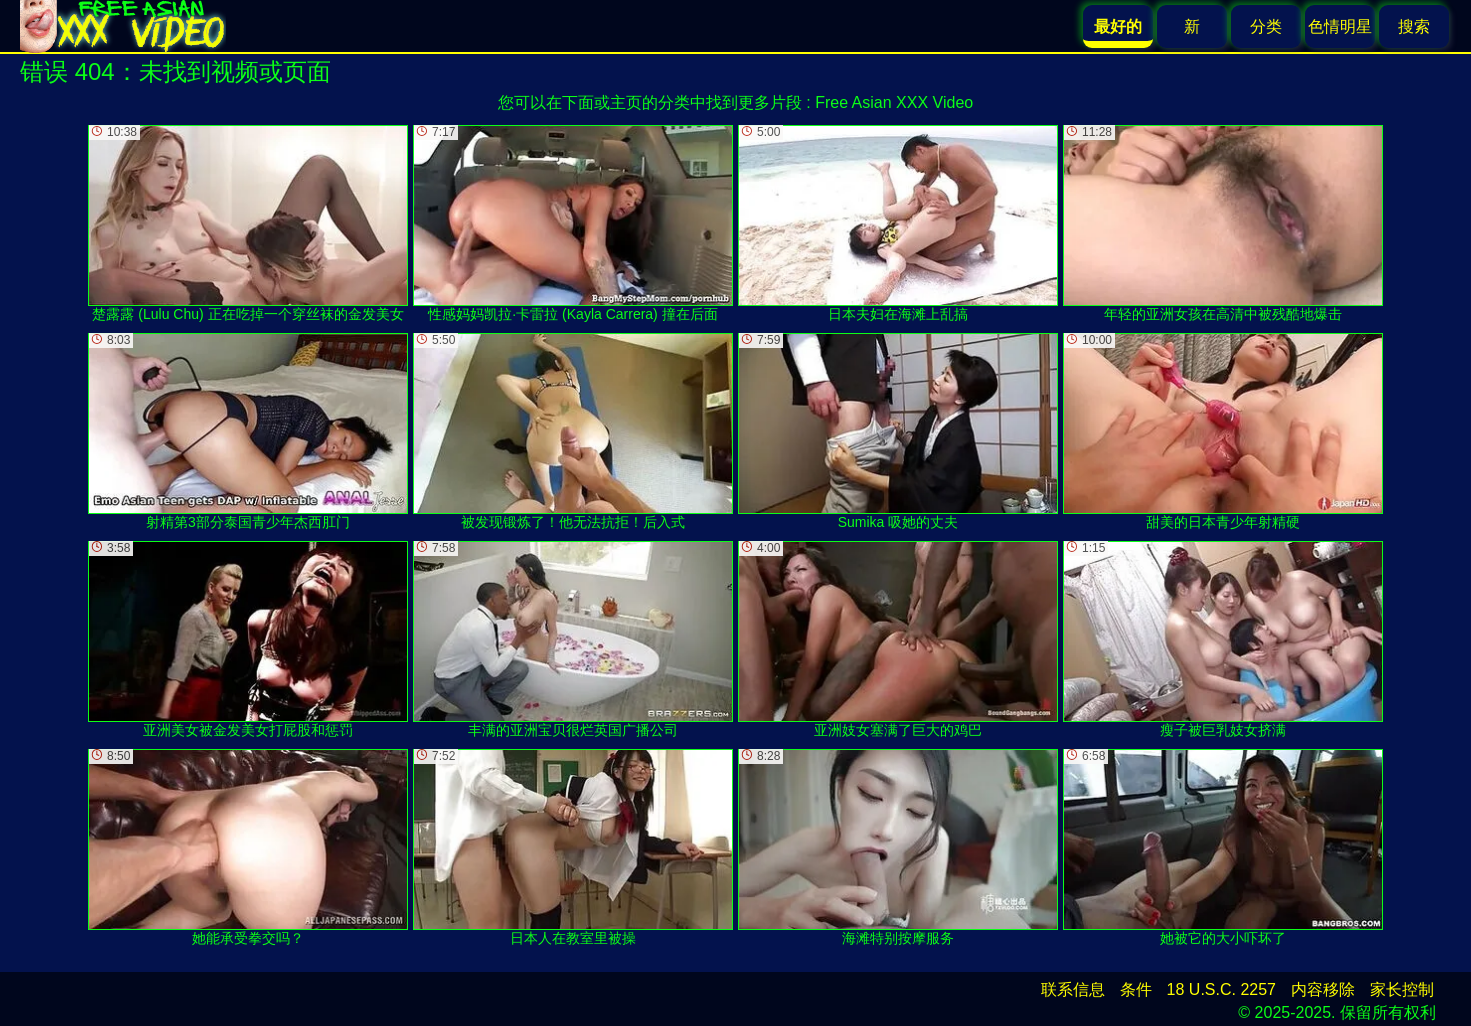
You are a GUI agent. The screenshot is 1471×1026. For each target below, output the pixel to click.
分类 (1266, 26)
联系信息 (1073, 989)
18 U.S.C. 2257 (1221, 989)
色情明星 (1340, 26)
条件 (1136, 989)
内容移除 (1323, 989)
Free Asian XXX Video (894, 102)
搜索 (1414, 26)
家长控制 (1402, 989)
